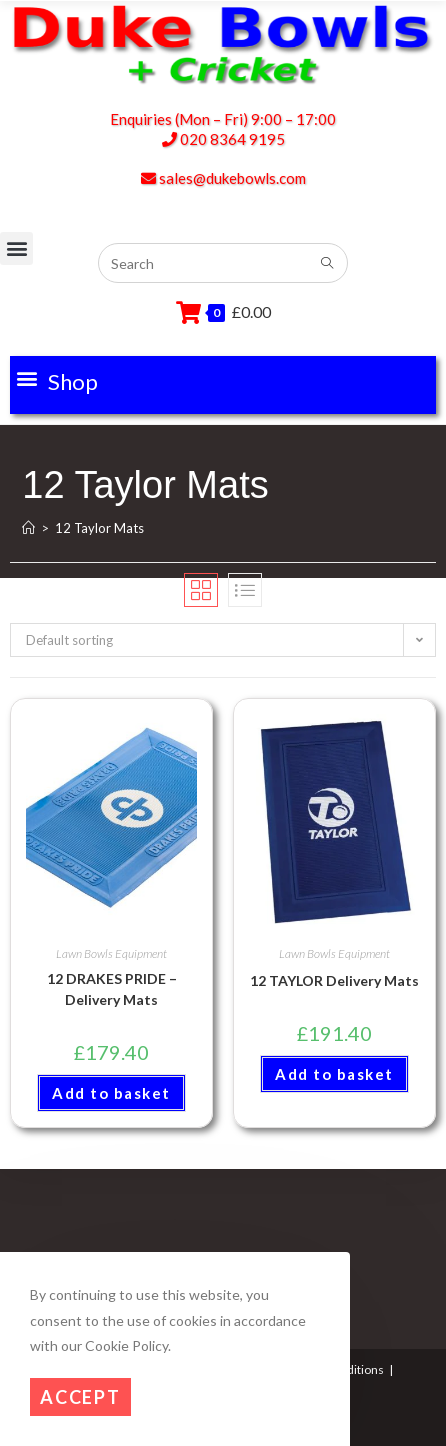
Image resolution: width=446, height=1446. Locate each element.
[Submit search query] (328, 263)
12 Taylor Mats (99, 528)
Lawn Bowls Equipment (111, 953)
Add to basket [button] (111, 1093)
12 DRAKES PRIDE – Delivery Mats (112, 989)
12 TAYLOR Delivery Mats (334, 980)
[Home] (28, 528)
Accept (80, 1397)
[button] (56, 378)
